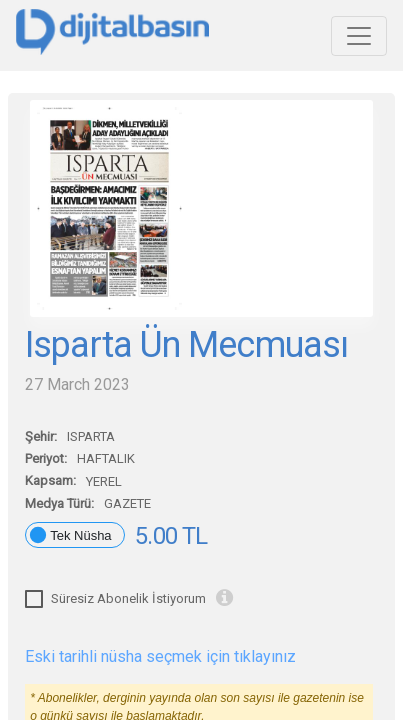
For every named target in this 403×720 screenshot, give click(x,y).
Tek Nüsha (80, 535)
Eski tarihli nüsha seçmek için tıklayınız (160, 656)
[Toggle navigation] (359, 36)
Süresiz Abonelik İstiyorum (128, 598)
